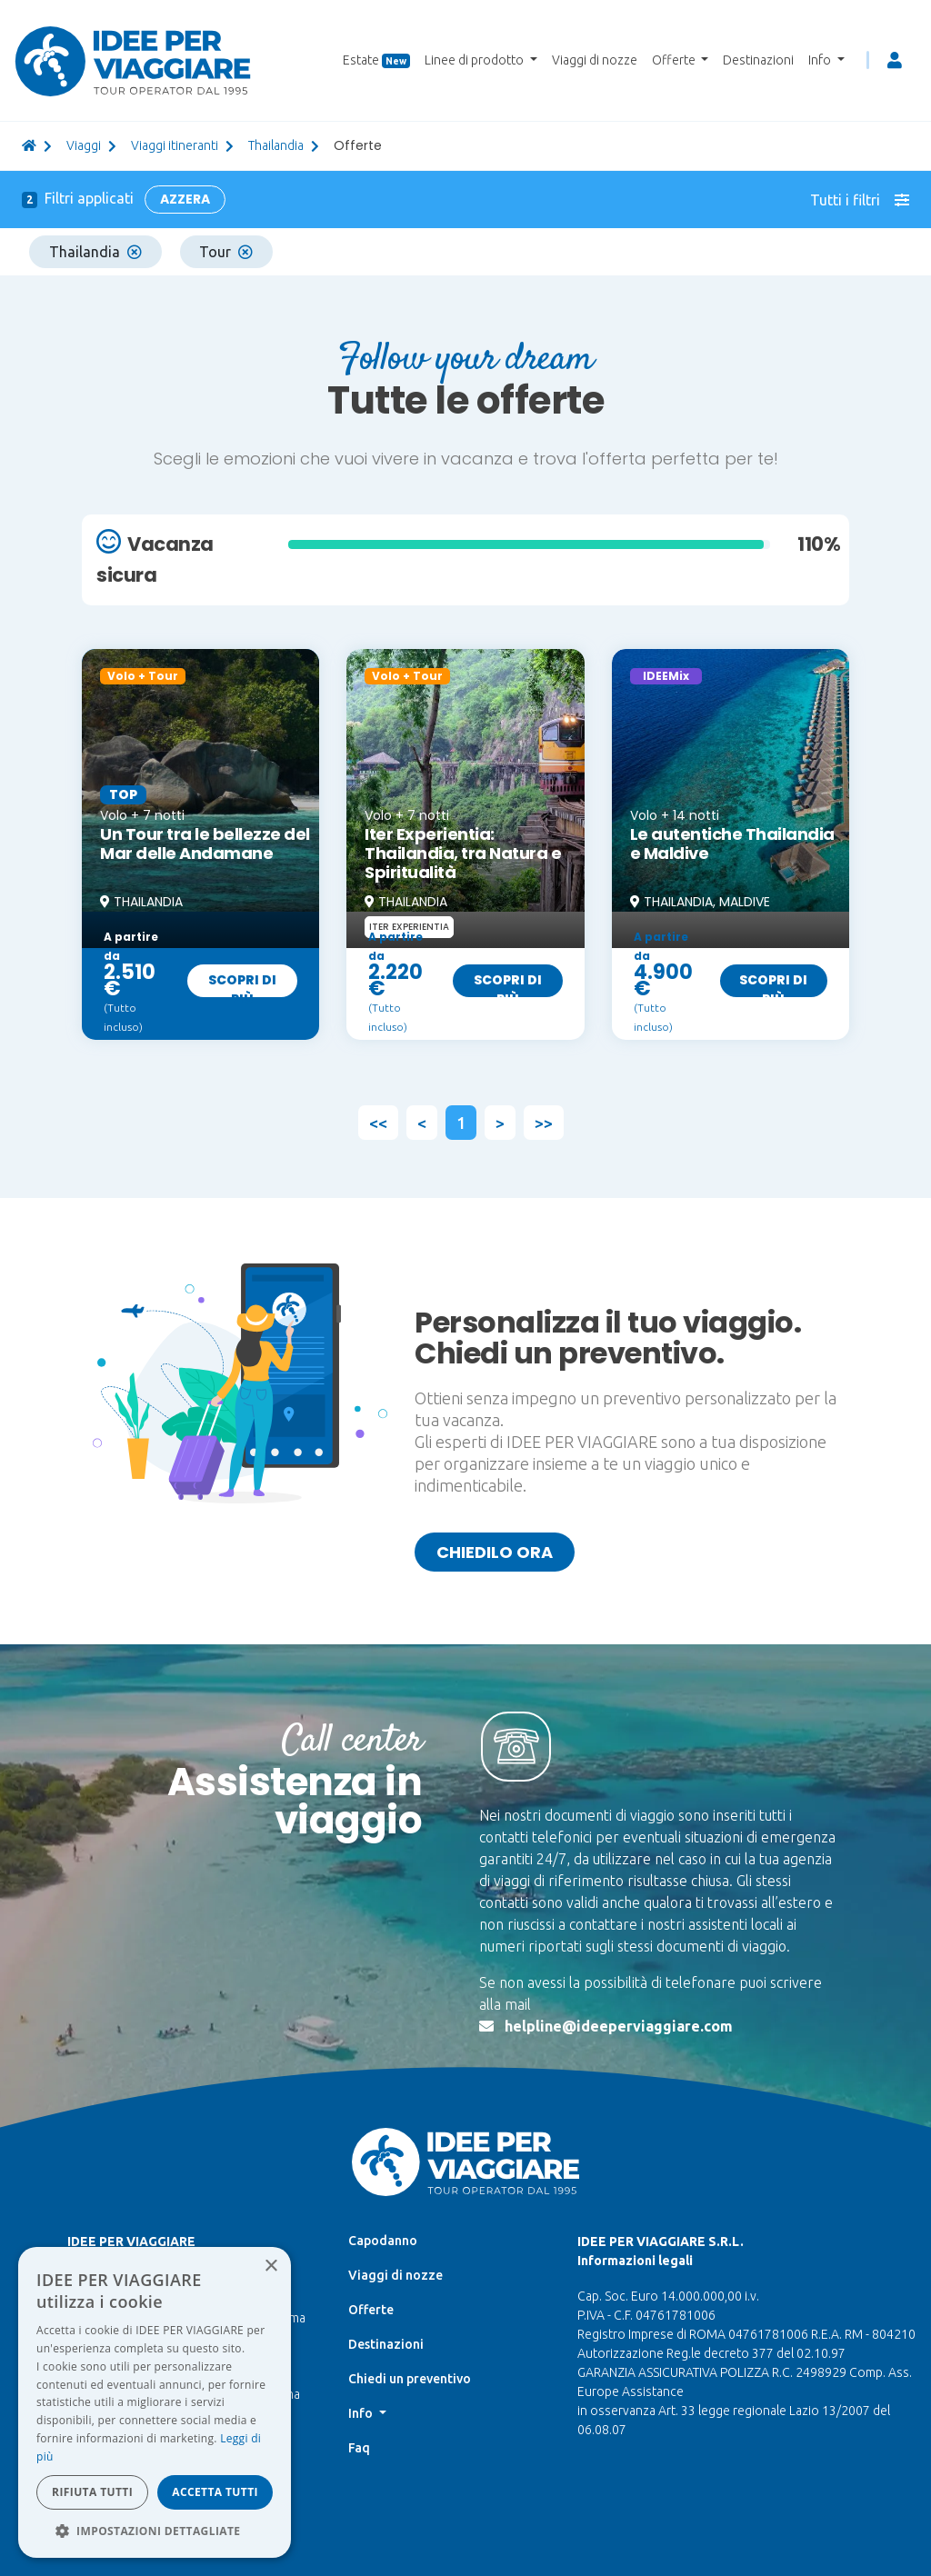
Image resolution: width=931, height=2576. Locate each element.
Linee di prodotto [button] (475, 60)
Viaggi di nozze (594, 60)
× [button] (270, 2266)
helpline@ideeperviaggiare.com (619, 2026)
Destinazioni (758, 60)
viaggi (83, 145)
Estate (376, 60)
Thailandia (95, 252)
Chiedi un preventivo (409, 2378)
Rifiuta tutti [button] (92, 2492)
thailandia (276, 145)
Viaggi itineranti (174, 145)
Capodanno (382, 2240)
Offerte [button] (675, 60)
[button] (154, 2530)
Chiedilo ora (494, 1552)
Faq (359, 2448)
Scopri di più (242, 984)
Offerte (371, 2309)
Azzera (185, 199)
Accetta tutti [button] (215, 2492)
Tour (226, 252)
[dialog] (154, 2402)
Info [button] (821, 60)
